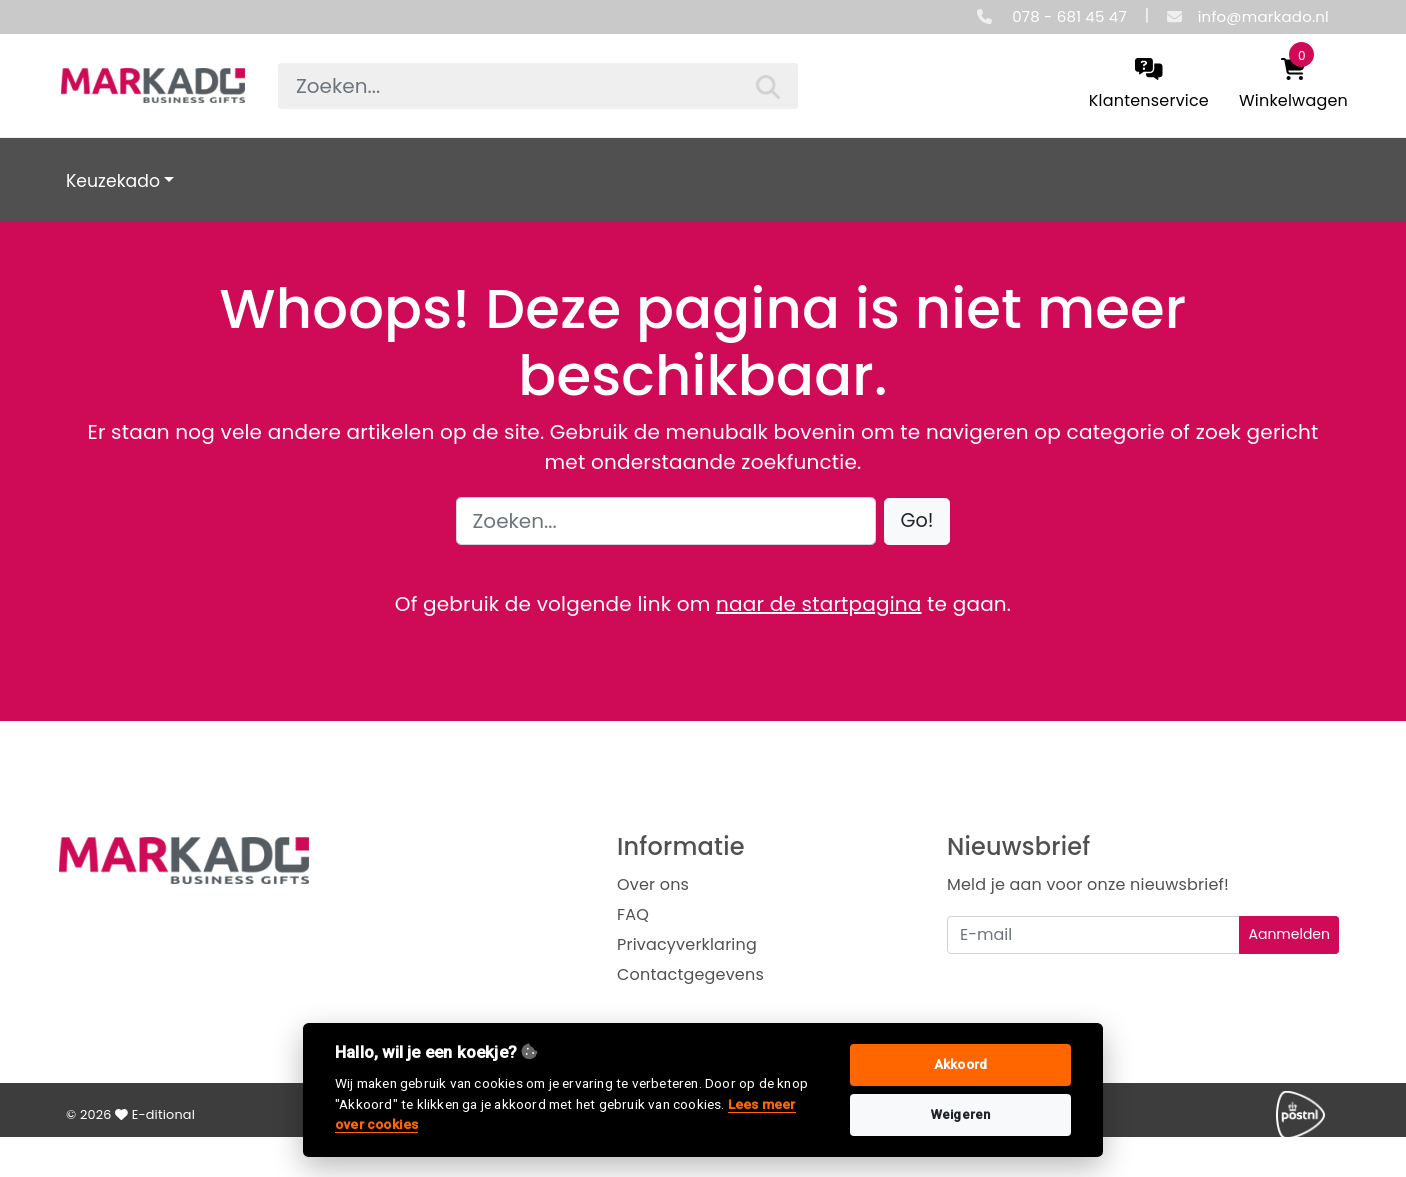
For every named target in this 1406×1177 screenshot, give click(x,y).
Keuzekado (113, 181)
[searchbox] (538, 86)
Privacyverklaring (687, 944)
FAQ (633, 914)
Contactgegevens (690, 974)
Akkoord (960, 1064)
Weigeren (961, 1114)
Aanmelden (1289, 934)
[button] (917, 521)
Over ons (653, 884)
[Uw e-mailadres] (1093, 935)
